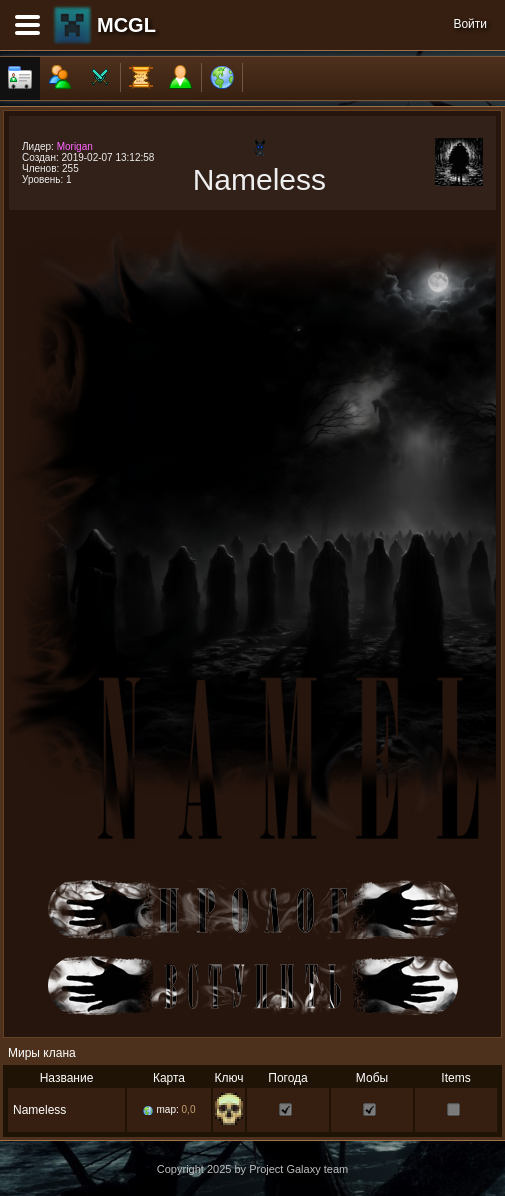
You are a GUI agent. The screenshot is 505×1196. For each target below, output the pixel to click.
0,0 (189, 1109)
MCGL (126, 25)
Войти (470, 24)
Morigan (75, 146)
